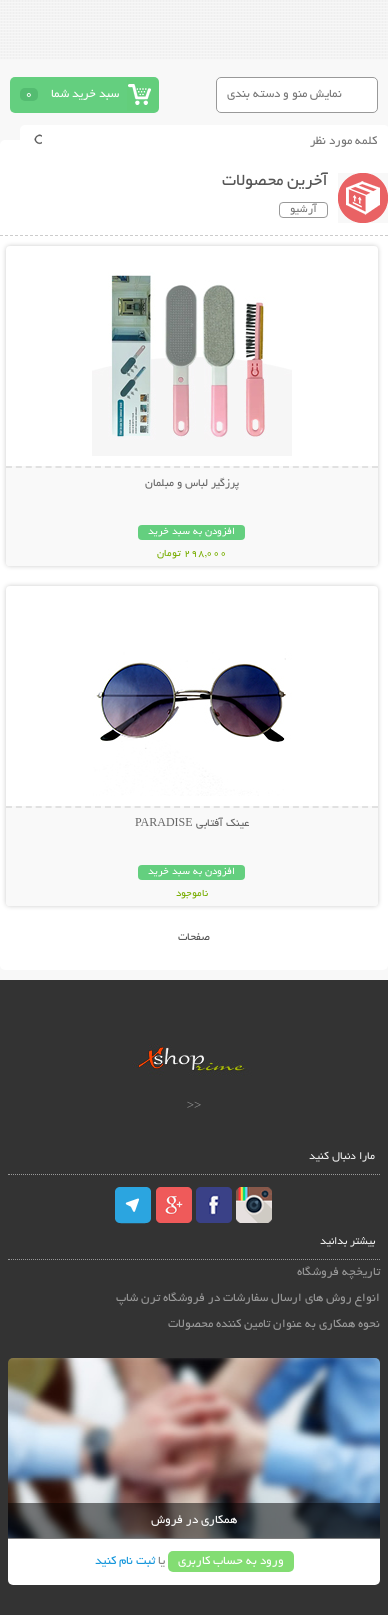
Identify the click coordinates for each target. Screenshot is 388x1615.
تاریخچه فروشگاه (338, 1272)
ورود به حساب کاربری (231, 1561)
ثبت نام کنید (125, 1561)
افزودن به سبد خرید (191, 532)
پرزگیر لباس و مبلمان (192, 484)
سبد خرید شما (85, 94)
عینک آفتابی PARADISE (192, 824)
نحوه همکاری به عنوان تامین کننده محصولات (274, 1324)
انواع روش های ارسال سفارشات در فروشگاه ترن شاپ (248, 1298)
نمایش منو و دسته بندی (284, 94)
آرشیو (303, 210)
